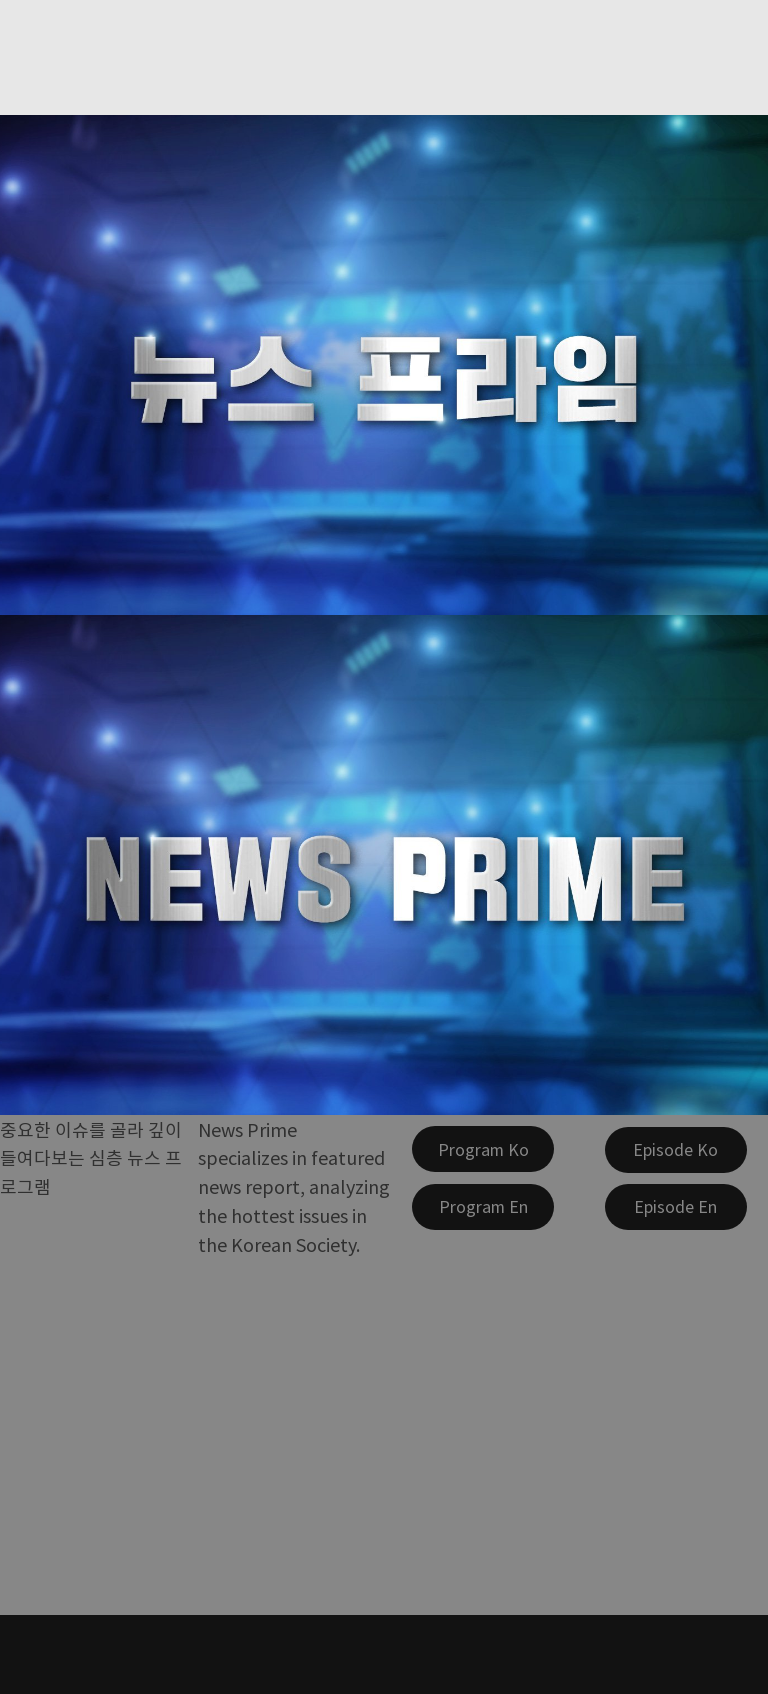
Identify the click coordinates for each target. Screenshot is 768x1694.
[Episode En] (676, 1207)
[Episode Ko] (676, 1150)
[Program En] (483, 1207)
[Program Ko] (483, 1149)
